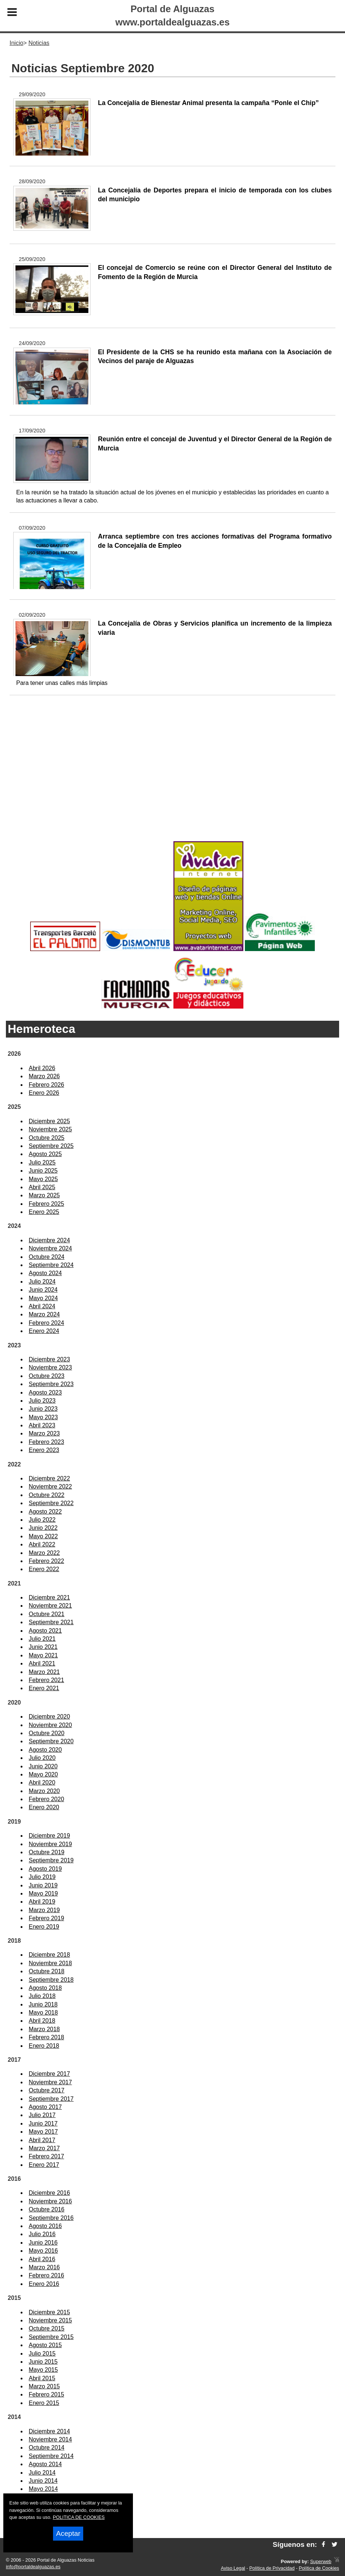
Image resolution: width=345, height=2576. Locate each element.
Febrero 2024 (46, 1323)
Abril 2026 (42, 1068)
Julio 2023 (42, 1400)
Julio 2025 (42, 1162)
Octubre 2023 (46, 1376)
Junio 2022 (43, 1528)
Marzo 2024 (44, 1314)
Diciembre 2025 (49, 1121)
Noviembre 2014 (50, 2439)
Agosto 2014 (45, 2464)
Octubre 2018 (46, 1971)
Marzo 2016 (44, 2267)
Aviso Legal (233, 2568)
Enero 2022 (44, 1569)
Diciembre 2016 (49, 2193)
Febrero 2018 (46, 2037)
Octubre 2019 (46, 1852)
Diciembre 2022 (49, 1478)
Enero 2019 (44, 1927)
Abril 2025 (42, 1187)
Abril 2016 (42, 2259)
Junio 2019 (43, 1885)
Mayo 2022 (43, 1536)
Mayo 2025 (43, 1179)
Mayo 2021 (43, 1655)
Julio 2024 (42, 1281)
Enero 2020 (44, 1807)
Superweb (320, 2561)
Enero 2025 (44, 1212)
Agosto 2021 (45, 1631)
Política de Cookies (319, 2568)
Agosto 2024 (45, 1273)
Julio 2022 (42, 1520)
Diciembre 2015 (49, 2312)
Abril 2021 (42, 1663)
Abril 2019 (42, 1901)
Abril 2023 (42, 1425)
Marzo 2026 (44, 1076)
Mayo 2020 (43, 1774)
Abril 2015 (42, 2378)
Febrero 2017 (46, 2156)
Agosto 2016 (45, 2226)
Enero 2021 (44, 1688)
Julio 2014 (42, 2472)
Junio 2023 (43, 1409)
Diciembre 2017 (49, 2074)
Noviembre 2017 (50, 2082)
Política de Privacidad (272, 2568)
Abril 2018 (42, 2021)
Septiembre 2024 (51, 1265)
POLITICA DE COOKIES (79, 2517)
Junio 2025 (43, 1170)
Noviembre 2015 (50, 2320)
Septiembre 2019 (51, 1860)
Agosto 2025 (45, 1154)
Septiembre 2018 (51, 1980)
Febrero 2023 (46, 1442)
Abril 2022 (42, 1544)
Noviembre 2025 (50, 1129)
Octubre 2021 (46, 1614)
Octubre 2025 (46, 1138)
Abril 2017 (42, 2140)
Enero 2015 (44, 2403)
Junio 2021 (43, 1647)
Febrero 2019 (46, 1918)
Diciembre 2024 (49, 1240)
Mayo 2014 (43, 2489)
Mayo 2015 (43, 2370)
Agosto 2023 (45, 1392)
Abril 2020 (42, 1782)
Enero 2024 (44, 1331)
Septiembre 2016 (51, 2218)
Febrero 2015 (46, 2394)
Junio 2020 (43, 1766)
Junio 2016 (43, 2242)
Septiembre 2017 (51, 2099)
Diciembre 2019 (49, 1835)
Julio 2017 (42, 2115)
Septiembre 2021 (51, 1622)
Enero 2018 (44, 2046)
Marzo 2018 (44, 2029)
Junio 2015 (43, 2362)
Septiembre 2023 (51, 1384)
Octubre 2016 (46, 2209)
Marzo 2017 (44, 2148)
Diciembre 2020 (49, 1716)
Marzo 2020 (44, 1791)
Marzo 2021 (44, 1672)
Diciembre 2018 (49, 1955)
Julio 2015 (42, 2353)
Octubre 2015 (46, 2328)
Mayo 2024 (43, 1298)
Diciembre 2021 (49, 1597)
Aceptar (68, 2533)
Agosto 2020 (45, 1750)
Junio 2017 (43, 2123)
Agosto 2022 (45, 1511)
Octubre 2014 (46, 2447)
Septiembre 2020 (51, 1741)
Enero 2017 (44, 2165)
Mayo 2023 (43, 1417)
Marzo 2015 (44, 2386)
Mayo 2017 (43, 2131)
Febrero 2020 (46, 1799)
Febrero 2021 (46, 1680)
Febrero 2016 (46, 2275)
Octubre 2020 (46, 1733)
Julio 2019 (42, 1877)
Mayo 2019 (43, 1893)
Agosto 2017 (45, 2107)
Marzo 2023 (44, 1433)
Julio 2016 (42, 2234)
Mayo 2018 (43, 2012)
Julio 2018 (42, 1996)
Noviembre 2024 (50, 1248)
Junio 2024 (43, 1290)
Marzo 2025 (44, 1195)
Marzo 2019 (44, 1910)
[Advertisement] (172, 780)
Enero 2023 (44, 1450)
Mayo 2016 (43, 2251)
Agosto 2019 (45, 1869)
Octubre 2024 (46, 1257)
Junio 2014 (43, 2481)
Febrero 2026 (46, 1085)
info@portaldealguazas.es (33, 2566)
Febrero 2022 (46, 1561)
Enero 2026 (44, 1093)
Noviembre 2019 (50, 1844)
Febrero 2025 (46, 1204)
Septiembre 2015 (51, 2337)
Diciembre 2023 (49, 1359)
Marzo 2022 (44, 1553)
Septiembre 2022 (51, 1503)
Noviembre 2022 (50, 1486)
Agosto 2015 (45, 2345)
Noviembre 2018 (50, 1963)
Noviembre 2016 (50, 2201)
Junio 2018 (43, 2004)
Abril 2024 (42, 1306)
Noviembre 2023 (50, 1367)
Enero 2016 (44, 2284)
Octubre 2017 (46, 2090)
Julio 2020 (42, 1758)
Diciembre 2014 (49, 2431)
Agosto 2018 (45, 1988)
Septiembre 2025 (51, 1146)
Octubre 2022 (46, 1495)
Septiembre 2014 (51, 2456)
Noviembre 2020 (50, 1725)
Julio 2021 (42, 1639)
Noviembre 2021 (50, 1605)
